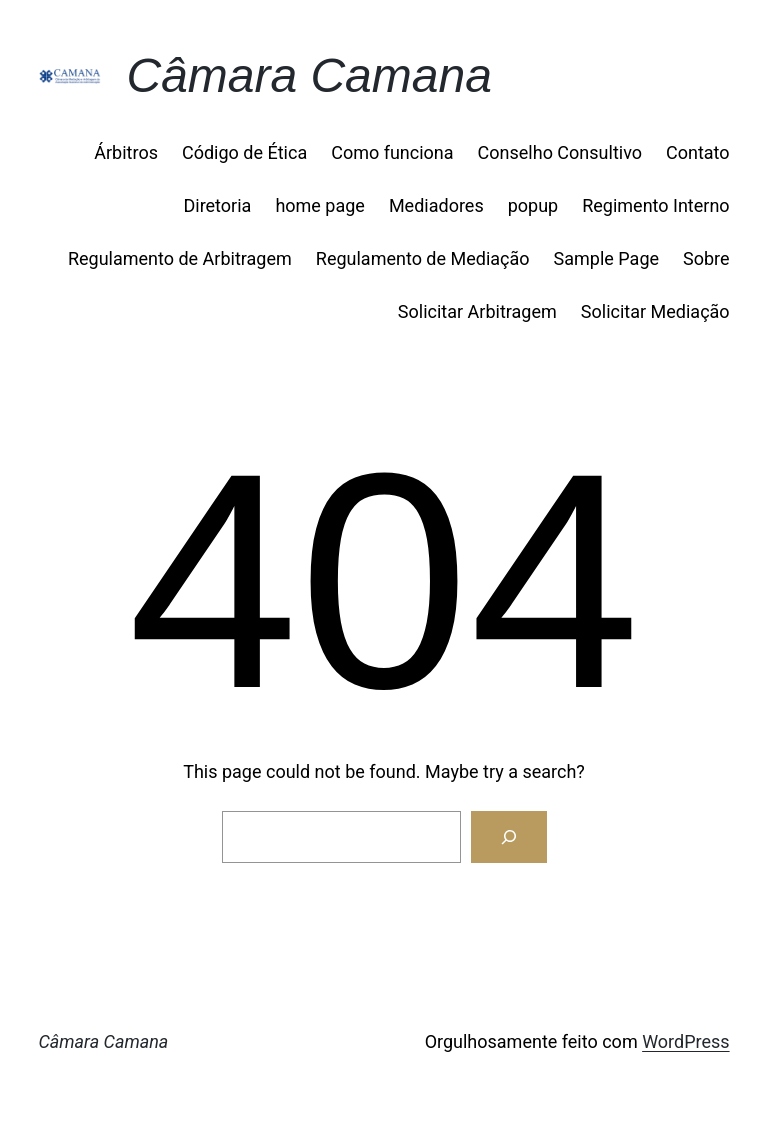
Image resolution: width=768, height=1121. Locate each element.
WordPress (685, 1041)
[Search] (509, 837)
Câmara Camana (308, 75)
